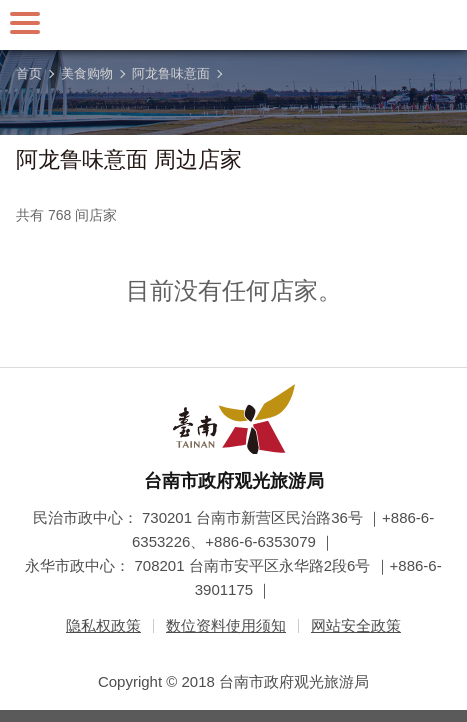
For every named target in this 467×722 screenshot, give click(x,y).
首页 (29, 73)
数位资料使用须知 (226, 625)
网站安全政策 (356, 625)
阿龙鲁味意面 (171, 73)
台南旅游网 (234, 25)
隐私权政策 (103, 625)
